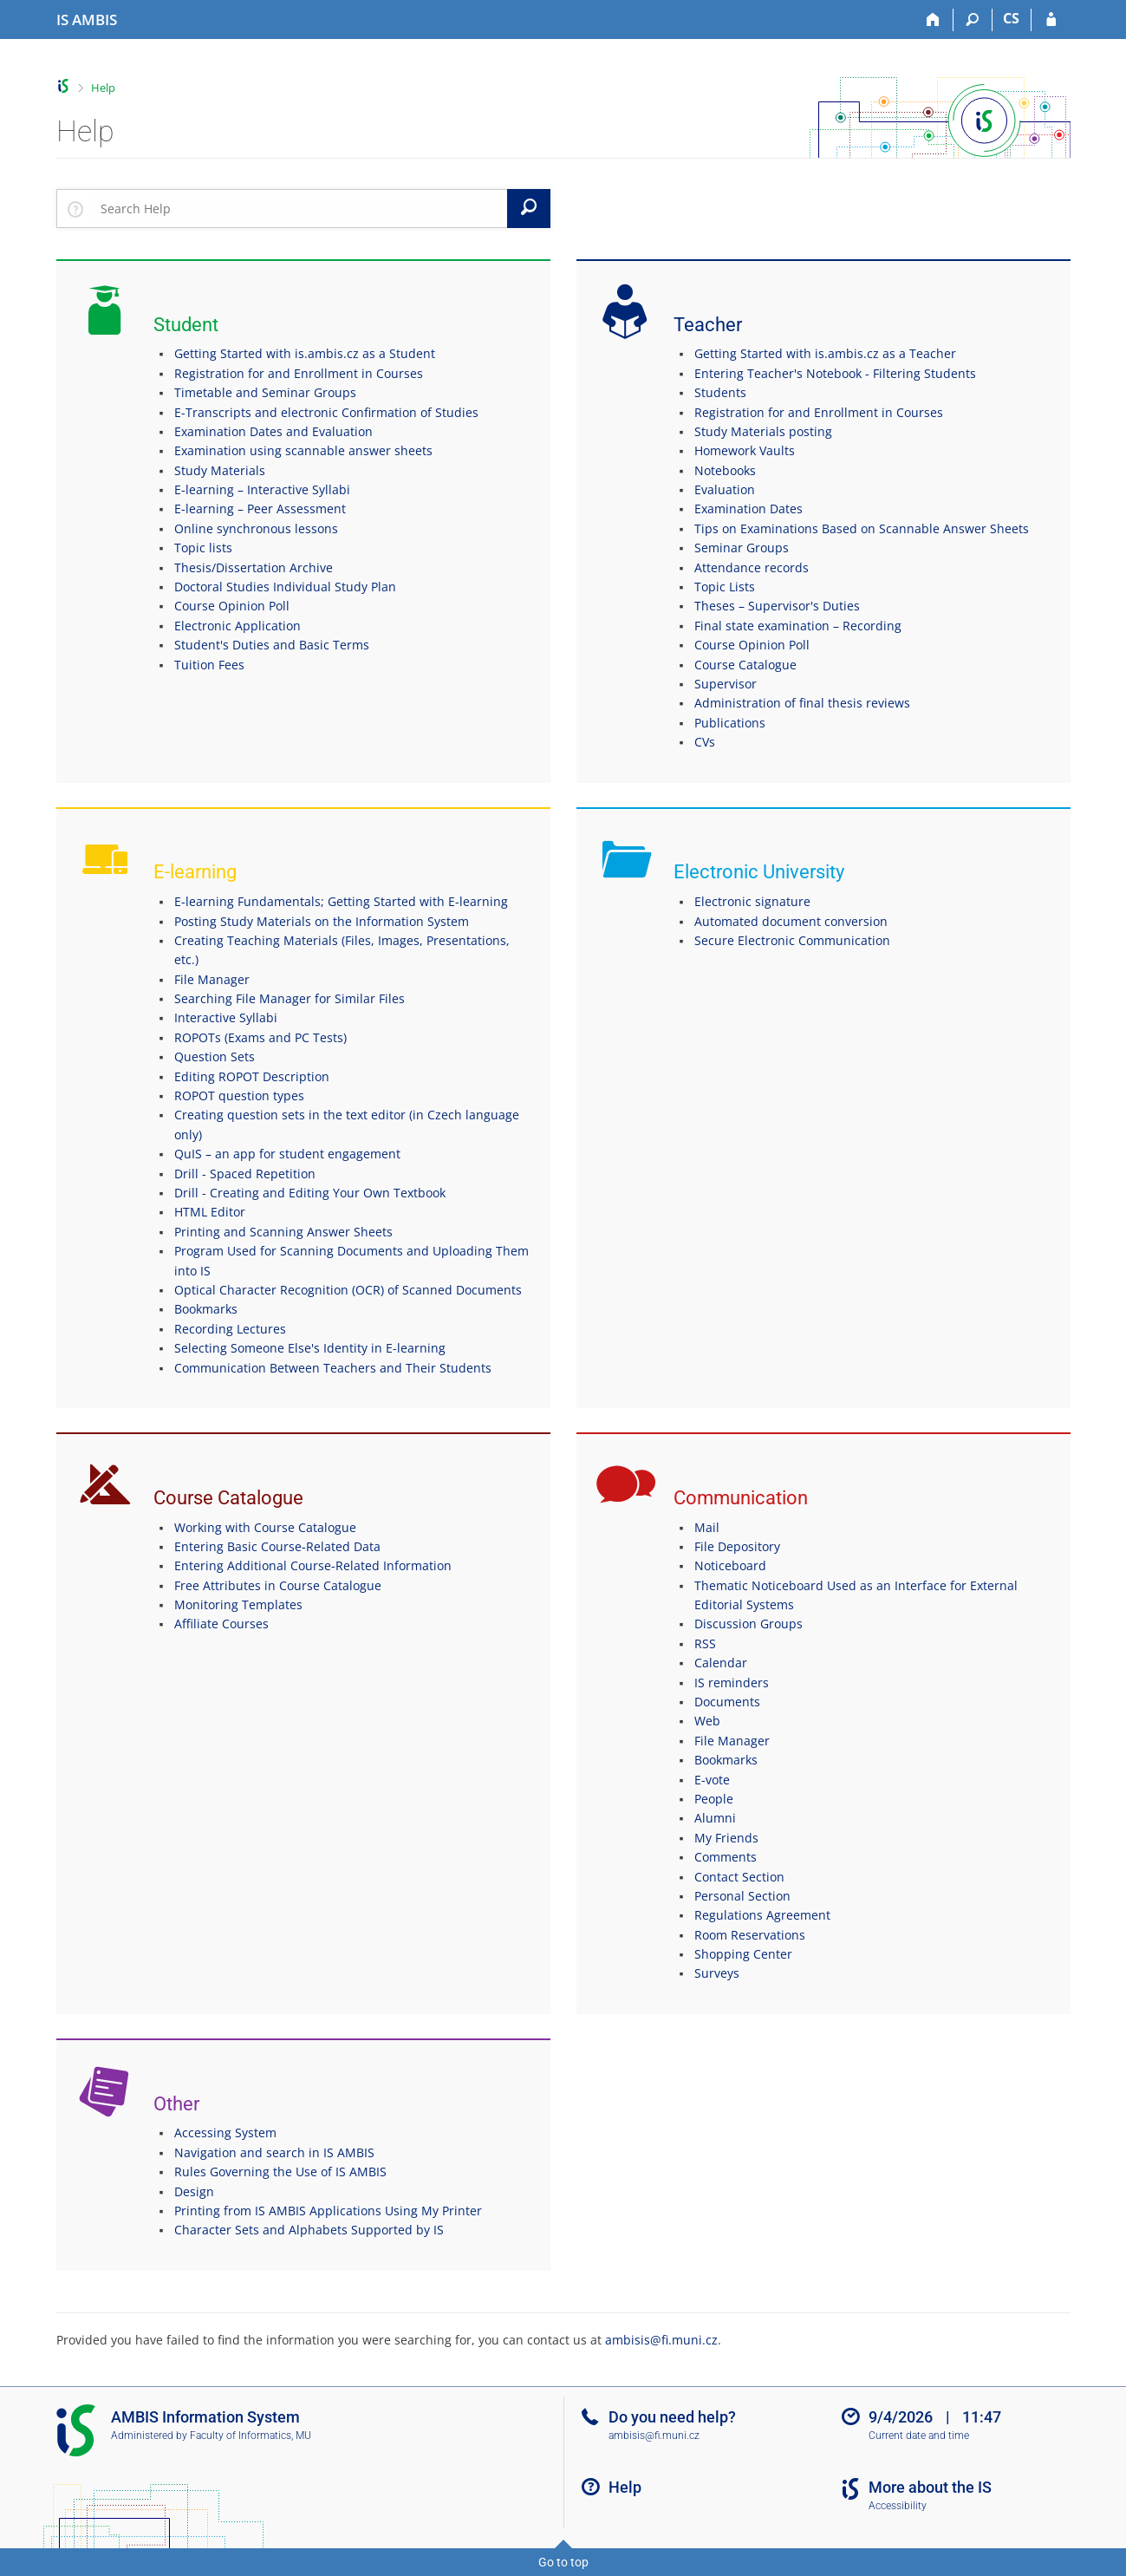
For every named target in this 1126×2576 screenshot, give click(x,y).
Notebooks (725, 470)
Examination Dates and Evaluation (273, 431)
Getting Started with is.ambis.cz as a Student (304, 353)
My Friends (726, 1837)
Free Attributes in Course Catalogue (277, 1585)
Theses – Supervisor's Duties (777, 605)
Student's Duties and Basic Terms (271, 644)
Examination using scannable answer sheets (303, 450)
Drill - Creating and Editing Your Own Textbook (310, 1192)
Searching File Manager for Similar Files (289, 998)
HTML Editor (209, 1211)
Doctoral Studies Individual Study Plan (285, 586)
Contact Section (739, 1876)
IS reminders (731, 1682)
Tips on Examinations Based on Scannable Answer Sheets (861, 528)
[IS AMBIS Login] (1051, 20)
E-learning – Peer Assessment (260, 508)
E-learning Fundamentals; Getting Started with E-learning (341, 901)
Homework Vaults (744, 450)
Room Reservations (749, 1935)
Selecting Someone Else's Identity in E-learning (310, 1348)
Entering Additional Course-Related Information (313, 1565)
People (713, 1798)
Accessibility (898, 2506)
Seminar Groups (741, 547)
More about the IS (930, 2487)
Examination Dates (748, 508)
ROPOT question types (239, 1095)
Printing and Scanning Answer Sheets (283, 1231)
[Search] (973, 20)
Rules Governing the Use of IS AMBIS (280, 2171)
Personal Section (742, 1896)
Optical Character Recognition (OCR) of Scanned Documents (348, 1289)
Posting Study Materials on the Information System (321, 921)
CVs (704, 742)
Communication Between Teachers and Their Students (332, 1368)
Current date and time (919, 2435)
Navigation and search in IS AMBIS (274, 2152)
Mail (706, 1527)
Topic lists (203, 547)
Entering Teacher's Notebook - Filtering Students (835, 373)
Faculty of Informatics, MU (250, 2435)
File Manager (212, 979)
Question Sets (214, 1056)
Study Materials (219, 470)
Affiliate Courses (221, 1623)
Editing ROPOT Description (251, 1076)
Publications (729, 722)
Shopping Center (743, 1954)
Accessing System (225, 2132)
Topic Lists (724, 586)
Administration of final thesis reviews (802, 703)
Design (194, 2191)
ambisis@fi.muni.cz (661, 2339)
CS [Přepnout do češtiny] (1011, 18)
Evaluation (724, 489)
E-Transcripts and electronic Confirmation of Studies (326, 412)
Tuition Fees (209, 664)
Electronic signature (752, 901)
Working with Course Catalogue (265, 1527)
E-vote (712, 1779)
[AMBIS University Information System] (86, 20)
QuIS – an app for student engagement (287, 1153)
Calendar (720, 1662)
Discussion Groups (748, 1623)
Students (720, 392)
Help (103, 87)
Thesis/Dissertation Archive (253, 567)
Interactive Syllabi (225, 1017)
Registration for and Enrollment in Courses (298, 373)
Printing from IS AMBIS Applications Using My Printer (328, 2210)
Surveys (716, 1973)
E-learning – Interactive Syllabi (262, 489)
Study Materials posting (763, 431)
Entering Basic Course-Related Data (277, 1546)
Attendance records (751, 567)
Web (707, 1720)
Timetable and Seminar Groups (265, 392)
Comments (725, 1857)
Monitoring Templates (238, 1604)
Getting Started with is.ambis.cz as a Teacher (825, 353)
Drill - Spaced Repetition (245, 1173)
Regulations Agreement (762, 1915)
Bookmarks (206, 1309)
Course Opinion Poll (232, 605)
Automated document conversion (791, 921)
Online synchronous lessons (256, 528)
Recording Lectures (230, 1329)
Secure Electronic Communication (792, 940)
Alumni (715, 1818)
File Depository (737, 1546)
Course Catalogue (745, 664)
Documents (727, 1701)
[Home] (934, 20)
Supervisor (725, 683)
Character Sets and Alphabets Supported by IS (309, 2229)
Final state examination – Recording (797, 625)
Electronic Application (237, 625)
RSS (705, 1643)
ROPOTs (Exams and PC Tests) (260, 1037)
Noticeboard (730, 1565)
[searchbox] (300, 208)
